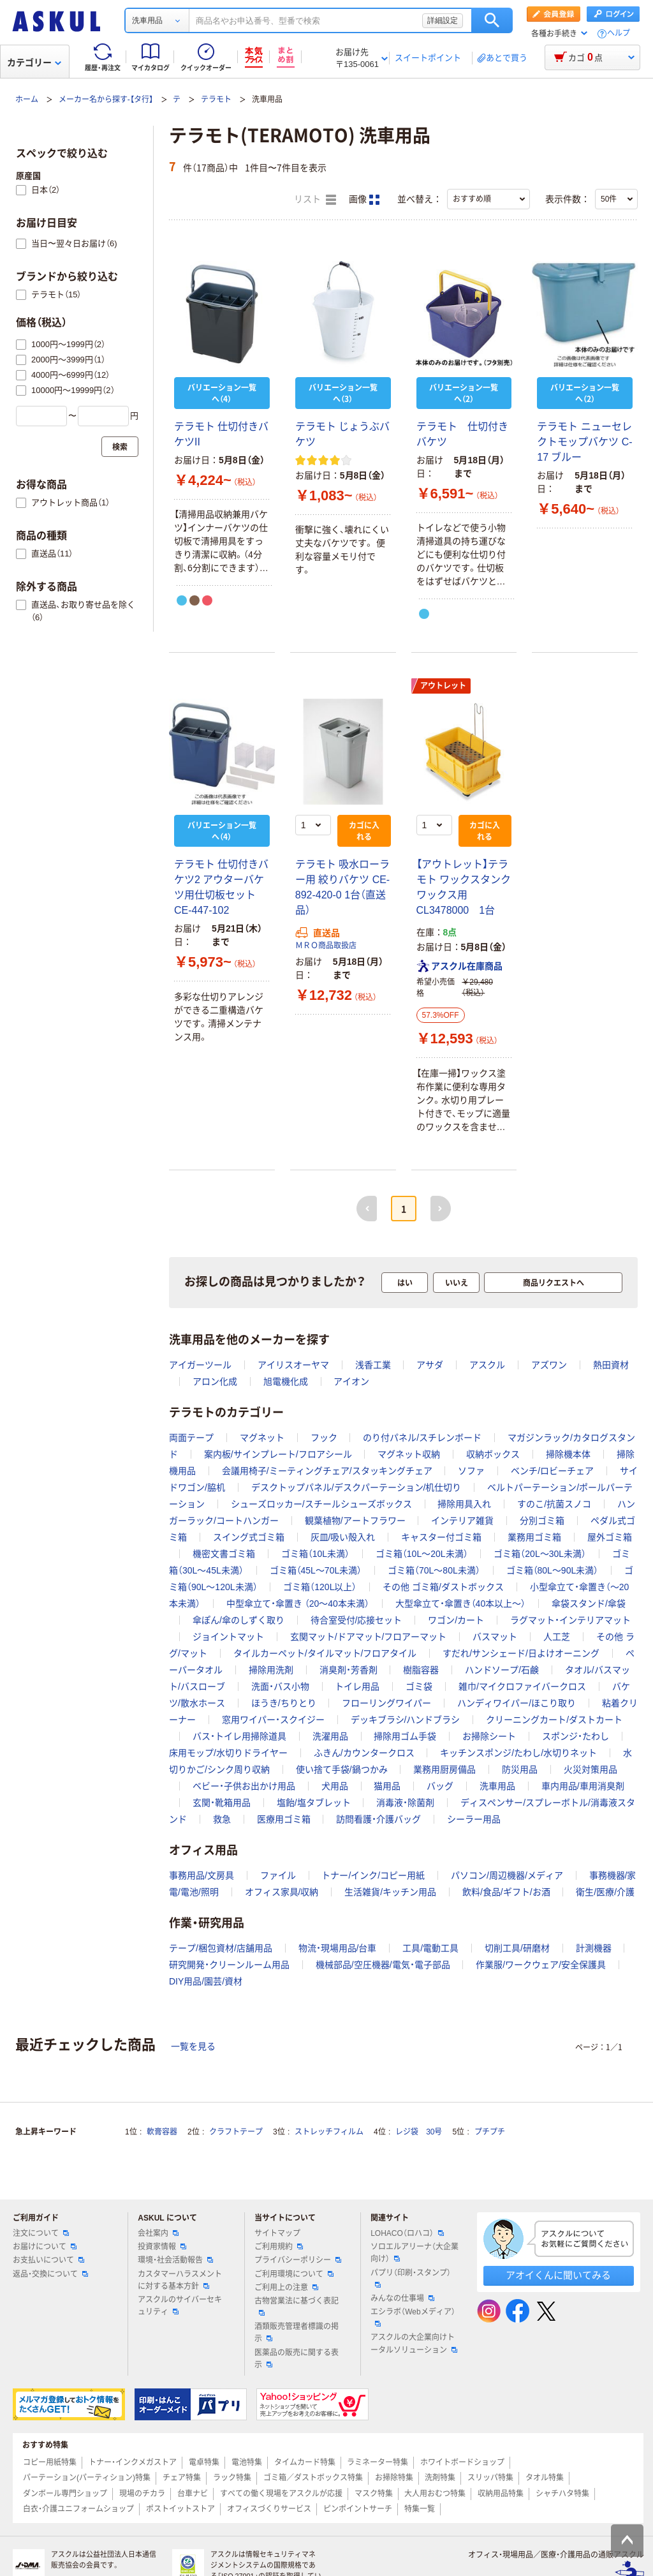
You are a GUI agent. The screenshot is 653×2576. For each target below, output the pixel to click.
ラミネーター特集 (377, 2462)
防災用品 (520, 1769)
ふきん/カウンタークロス (364, 1753)
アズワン (549, 1365)
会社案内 (158, 2233)
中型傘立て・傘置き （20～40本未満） (297, 1603)
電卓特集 (204, 2462)
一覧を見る (193, 2046)
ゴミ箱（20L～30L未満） (540, 1554)
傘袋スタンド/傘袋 (589, 1603)
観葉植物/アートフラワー (355, 1520)
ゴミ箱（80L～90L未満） (552, 1570)
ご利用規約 (278, 2246)
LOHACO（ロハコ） (407, 2233)
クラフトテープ (236, 2131)
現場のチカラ (142, 2493)
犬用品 (334, 1786)
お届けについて (45, 2246)
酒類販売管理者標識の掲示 (296, 2332)
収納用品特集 (501, 2493)
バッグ (440, 1786)
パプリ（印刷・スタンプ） (411, 2278)
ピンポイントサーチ (357, 2509)
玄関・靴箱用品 (222, 1803)
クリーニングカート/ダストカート (554, 1720)
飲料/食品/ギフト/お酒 (506, 1892)
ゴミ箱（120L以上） (319, 1587)
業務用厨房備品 (444, 1769)
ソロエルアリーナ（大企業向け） (415, 2252)
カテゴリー (34, 62)
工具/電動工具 (430, 1948)
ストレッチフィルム (329, 2131)
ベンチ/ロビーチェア (552, 1471)
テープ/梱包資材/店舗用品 (220, 1948)
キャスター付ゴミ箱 (441, 1537)
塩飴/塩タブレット (314, 1803)
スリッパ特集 (490, 2477)
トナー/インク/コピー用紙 (373, 1875)
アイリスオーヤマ (293, 1365)
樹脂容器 (421, 1670)
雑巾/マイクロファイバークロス (522, 1686)
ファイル (278, 1875)
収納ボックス (493, 1454)
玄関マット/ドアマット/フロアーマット (368, 1637)
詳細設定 (442, 20)
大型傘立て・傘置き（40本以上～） (460, 1603)
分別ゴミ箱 (542, 1520)
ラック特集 (232, 2477)
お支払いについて (48, 2260)
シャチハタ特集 (562, 2493)
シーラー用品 (474, 1819)
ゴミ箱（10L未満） (315, 1554)
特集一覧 (419, 2509)
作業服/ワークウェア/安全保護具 (541, 1965)
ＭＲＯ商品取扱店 (325, 945)
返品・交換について (50, 2274)
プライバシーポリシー (297, 2260)
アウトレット (443, 685)
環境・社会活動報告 (175, 2260)
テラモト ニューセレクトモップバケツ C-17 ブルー (584, 442)
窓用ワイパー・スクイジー (273, 1720)
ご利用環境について (294, 2274)
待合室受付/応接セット (356, 1620)
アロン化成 (215, 1381)
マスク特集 (374, 2493)
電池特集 (246, 2462)
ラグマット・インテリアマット (570, 1620)
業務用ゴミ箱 (534, 1537)
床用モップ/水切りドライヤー (228, 1753)
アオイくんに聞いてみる (558, 2275)
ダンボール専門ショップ (65, 2493)
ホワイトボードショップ (462, 2462)
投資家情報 (162, 2246)
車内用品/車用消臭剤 (582, 1786)
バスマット (495, 1637)
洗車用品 (497, 1786)
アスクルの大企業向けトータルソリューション (414, 2343)
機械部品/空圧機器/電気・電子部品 (383, 1965)
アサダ (429, 1365)
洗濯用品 (330, 1736)
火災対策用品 (590, 1769)
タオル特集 (544, 2477)
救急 (222, 1819)
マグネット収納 (409, 1454)
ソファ (471, 1471)
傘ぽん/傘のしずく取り (238, 1620)
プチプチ (489, 2131)
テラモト (216, 99)
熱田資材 (611, 1365)
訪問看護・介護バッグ (378, 1819)
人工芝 (556, 1637)
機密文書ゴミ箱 (224, 1554)
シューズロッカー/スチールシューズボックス (321, 1504)
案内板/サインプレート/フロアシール (278, 1454)
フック (324, 1438)
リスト (315, 200)
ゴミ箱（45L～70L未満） (316, 1570)
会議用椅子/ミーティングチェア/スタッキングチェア (327, 1471)
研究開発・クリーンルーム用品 (229, 1965)
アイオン (351, 1381)
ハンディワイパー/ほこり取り (516, 1703)
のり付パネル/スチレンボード (422, 1438)
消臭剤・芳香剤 (348, 1670)
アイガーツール (200, 1365)
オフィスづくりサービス (269, 2509)
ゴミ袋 (419, 1686)
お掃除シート (489, 1736)
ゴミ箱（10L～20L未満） (422, 1554)
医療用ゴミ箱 (284, 1819)
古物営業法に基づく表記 (296, 2306)
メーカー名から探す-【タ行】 (106, 99)
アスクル (487, 1365)
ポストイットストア (180, 2509)
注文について (41, 2233)
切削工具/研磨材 (517, 1948)
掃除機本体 (568, 1454)
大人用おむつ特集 (435, 2493)
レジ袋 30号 (418, 2131)
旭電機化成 (285, 1381)
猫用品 (387, 1786)
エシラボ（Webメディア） (413, 2317)
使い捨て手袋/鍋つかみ (342, 1769)
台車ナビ (192, 2493)
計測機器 (594, 1948)
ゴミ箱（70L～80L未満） (434, 1570)
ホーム (26, 99)
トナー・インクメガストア (133, 2462)
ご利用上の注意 (286, 2287)
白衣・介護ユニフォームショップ (78, 2509)
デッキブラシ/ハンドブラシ (405, 1720)
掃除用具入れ (464, 1504)
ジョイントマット (228, 1637)
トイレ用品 (357, 1686)
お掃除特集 (394, 2477)
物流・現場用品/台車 (337, 1948)
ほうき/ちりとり (283, 1703)
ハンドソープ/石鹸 (502, 1670)
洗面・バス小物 (280, 1686)
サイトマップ (277, 2233)
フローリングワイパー (386, 1703)
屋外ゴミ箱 (609, 1537)
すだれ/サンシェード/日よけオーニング (521, 1653)
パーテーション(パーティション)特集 (86, 2477)
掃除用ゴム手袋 (405, 1736)
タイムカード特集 (304, 2462)
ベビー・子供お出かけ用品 (244, 1786)
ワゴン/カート (456, 1620)
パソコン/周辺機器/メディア (507, 1875)
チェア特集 (182, 2477)
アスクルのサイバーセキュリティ (180, 2305)
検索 (492, 20)
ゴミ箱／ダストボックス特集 (313, 2477)
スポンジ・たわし (575, 1736)
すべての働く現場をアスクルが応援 (281, 2493)
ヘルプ (618, 33)
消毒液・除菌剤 (405, 1803)
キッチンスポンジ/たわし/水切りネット (518, 1753)
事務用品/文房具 (201, 1875)
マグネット (262, 1438)
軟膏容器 (162, 2131)
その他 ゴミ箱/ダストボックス (443, 1587)
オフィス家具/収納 (282, 1892)
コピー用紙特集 (50, 2462)
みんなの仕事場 (402, 2298)
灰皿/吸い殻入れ (343, 1537)
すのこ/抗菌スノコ (554, 1504)
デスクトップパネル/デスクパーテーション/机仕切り (356, 1487)
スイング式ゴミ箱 (248, 1537)
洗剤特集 (440, 2477)
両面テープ (191, 1438)
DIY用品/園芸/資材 (205, 1981)
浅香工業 (373, 1365)
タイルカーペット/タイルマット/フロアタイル (325, 1653)
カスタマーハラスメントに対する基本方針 (180, 2280)
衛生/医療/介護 (605, 1892)
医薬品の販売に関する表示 (296, 2358)
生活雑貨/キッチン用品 (390, 1892)
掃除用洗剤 (271, 1670)
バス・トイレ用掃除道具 (239, 1736)
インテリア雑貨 (462, 1520)
